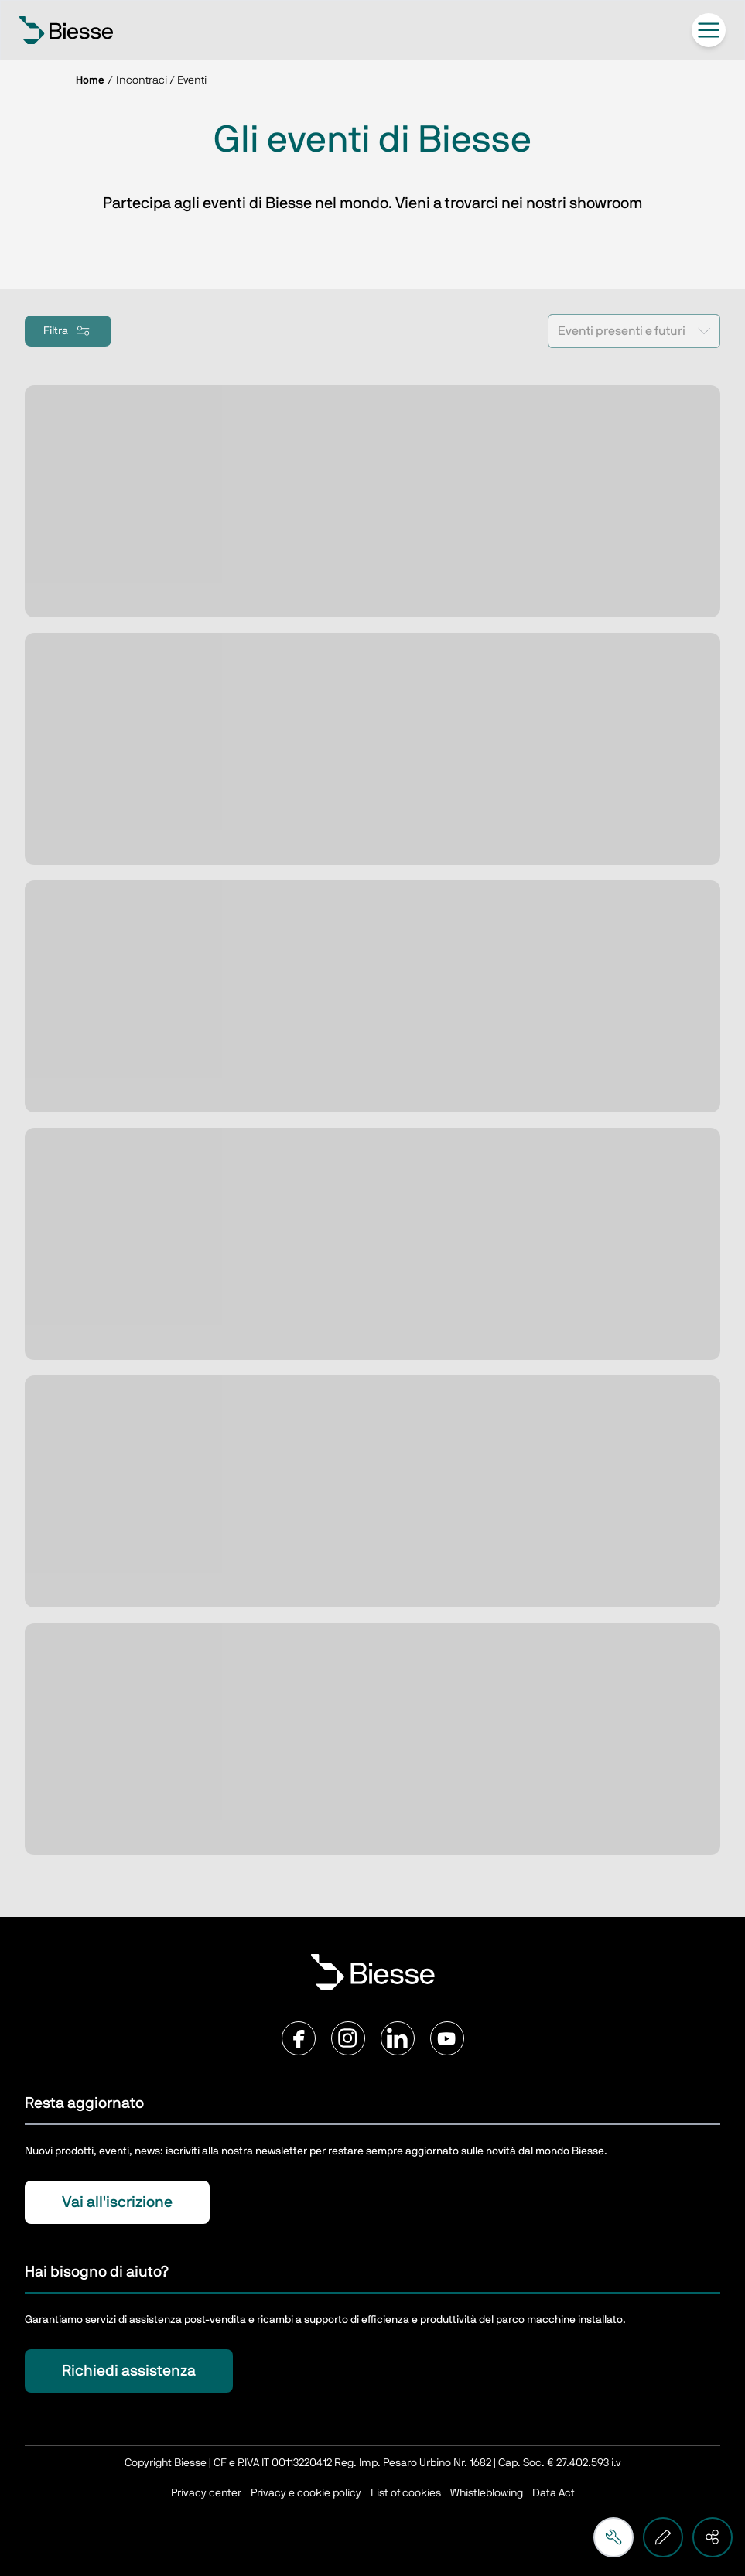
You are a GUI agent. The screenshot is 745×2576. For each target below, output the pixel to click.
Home (90, 80)
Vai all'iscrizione (117, 2202)
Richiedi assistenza (129, 2371)
